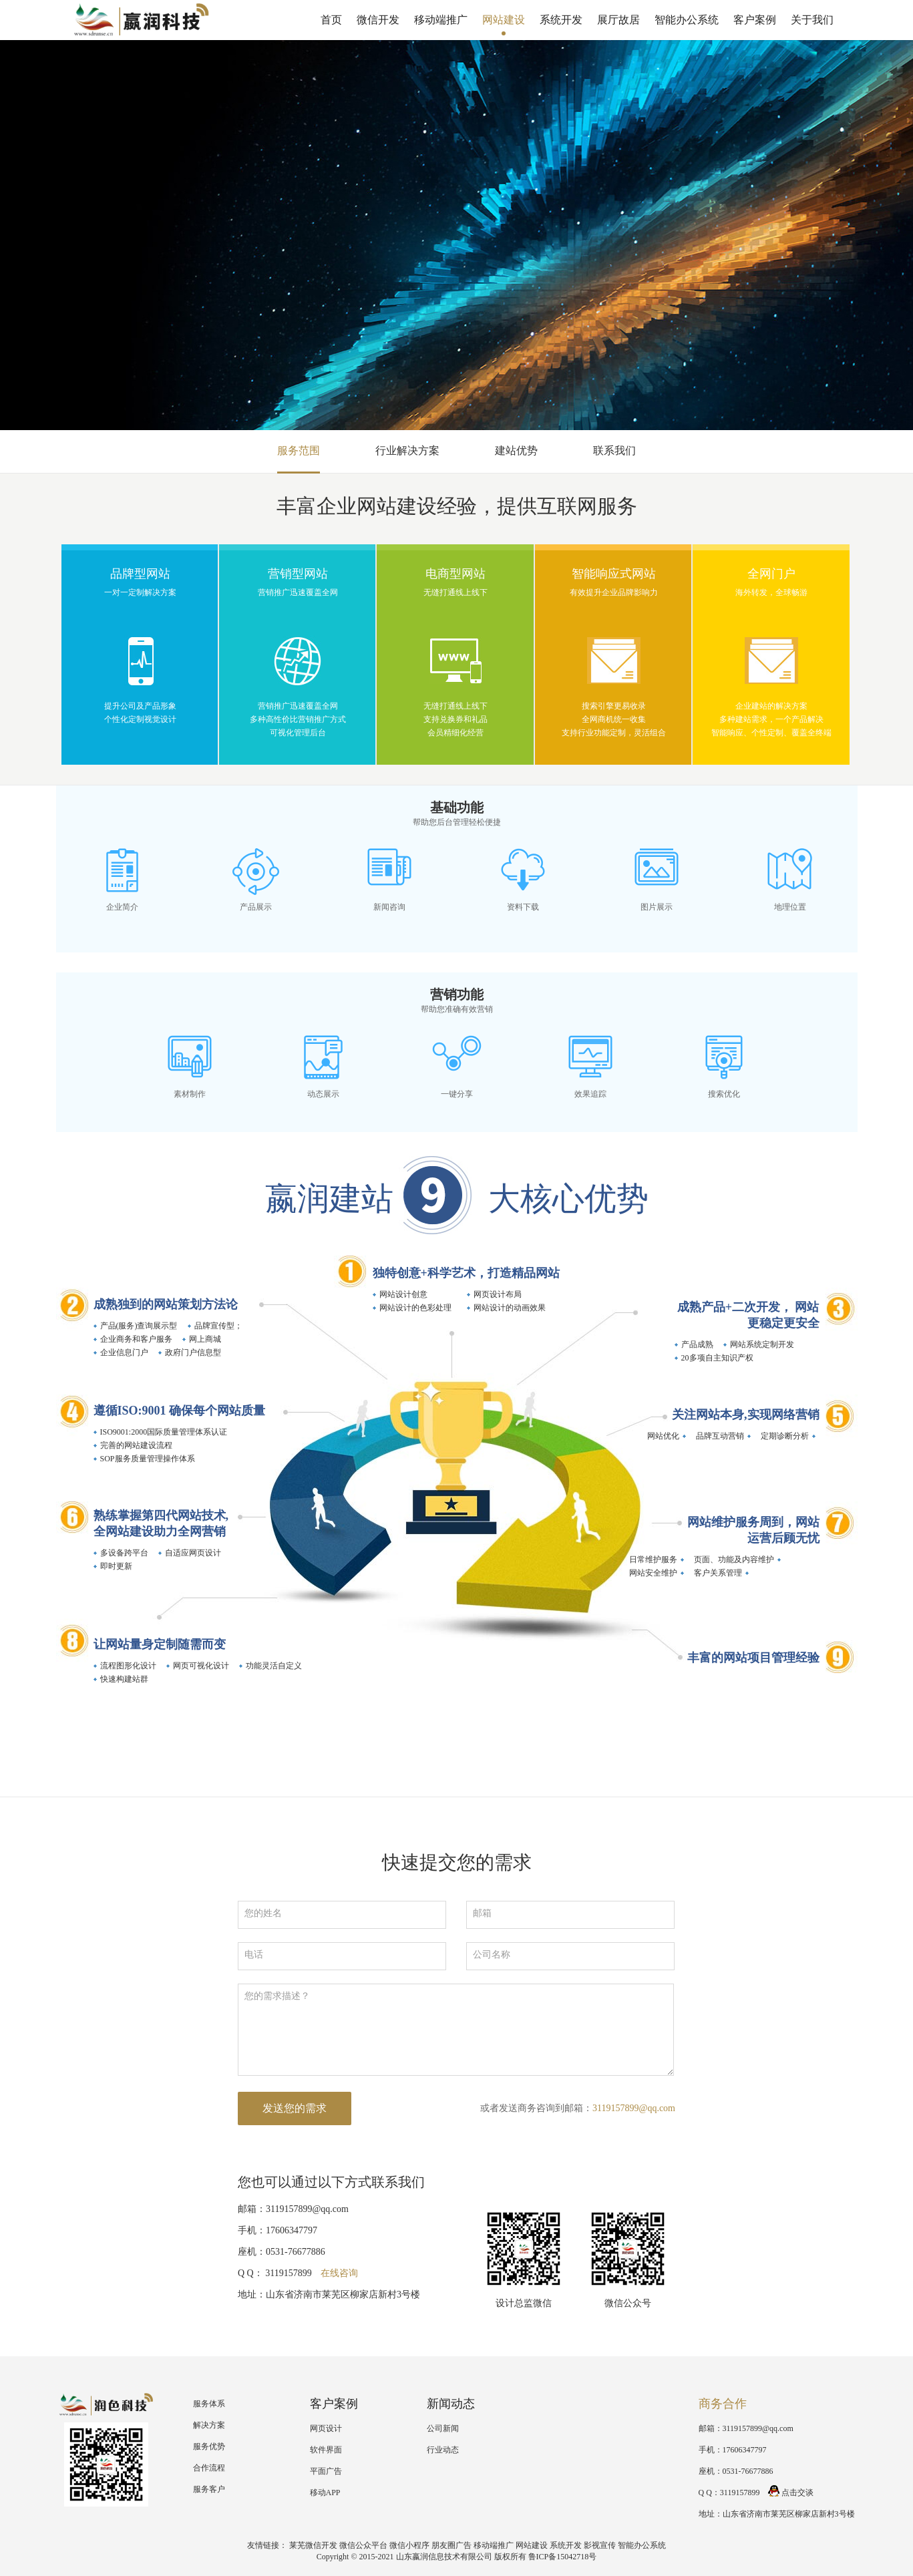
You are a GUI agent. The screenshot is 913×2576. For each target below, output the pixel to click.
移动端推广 (441, 19)
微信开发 (378, 19)
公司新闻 (443, 2428)
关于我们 (812, 19)
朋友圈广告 (451, 2545)
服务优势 (209, 2446)
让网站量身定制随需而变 (160, 1644)
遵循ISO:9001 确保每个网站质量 (180, 1410)
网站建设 (503, 19)
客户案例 (754, 19)
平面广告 (326, 2471)
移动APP (325, 2492)
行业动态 (443, 2449)
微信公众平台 (363, 2545)
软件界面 (326, 2449)
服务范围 (298, 450)
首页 (331, 19)
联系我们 (614, 450)
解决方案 (209, 2425)
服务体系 (209, 2403)
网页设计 (326, 2428)
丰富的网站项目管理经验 (753, 1657)
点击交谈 (790, 2492)
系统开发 (561, 19)
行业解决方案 (407, 450)
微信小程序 (409, 2545)
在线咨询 (339, 2273)
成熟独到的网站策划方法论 (166, 1304)
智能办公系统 (687, 19)
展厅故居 (618, 19)
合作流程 (209, 2467)
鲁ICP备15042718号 (562, 2556)
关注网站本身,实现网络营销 (745, 1414)
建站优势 (516, 450)
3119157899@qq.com (633, 2108)
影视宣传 (600, 2545)
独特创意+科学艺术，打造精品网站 (466, 1273)
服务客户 (209, 2489)
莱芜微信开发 (313, 2545)
